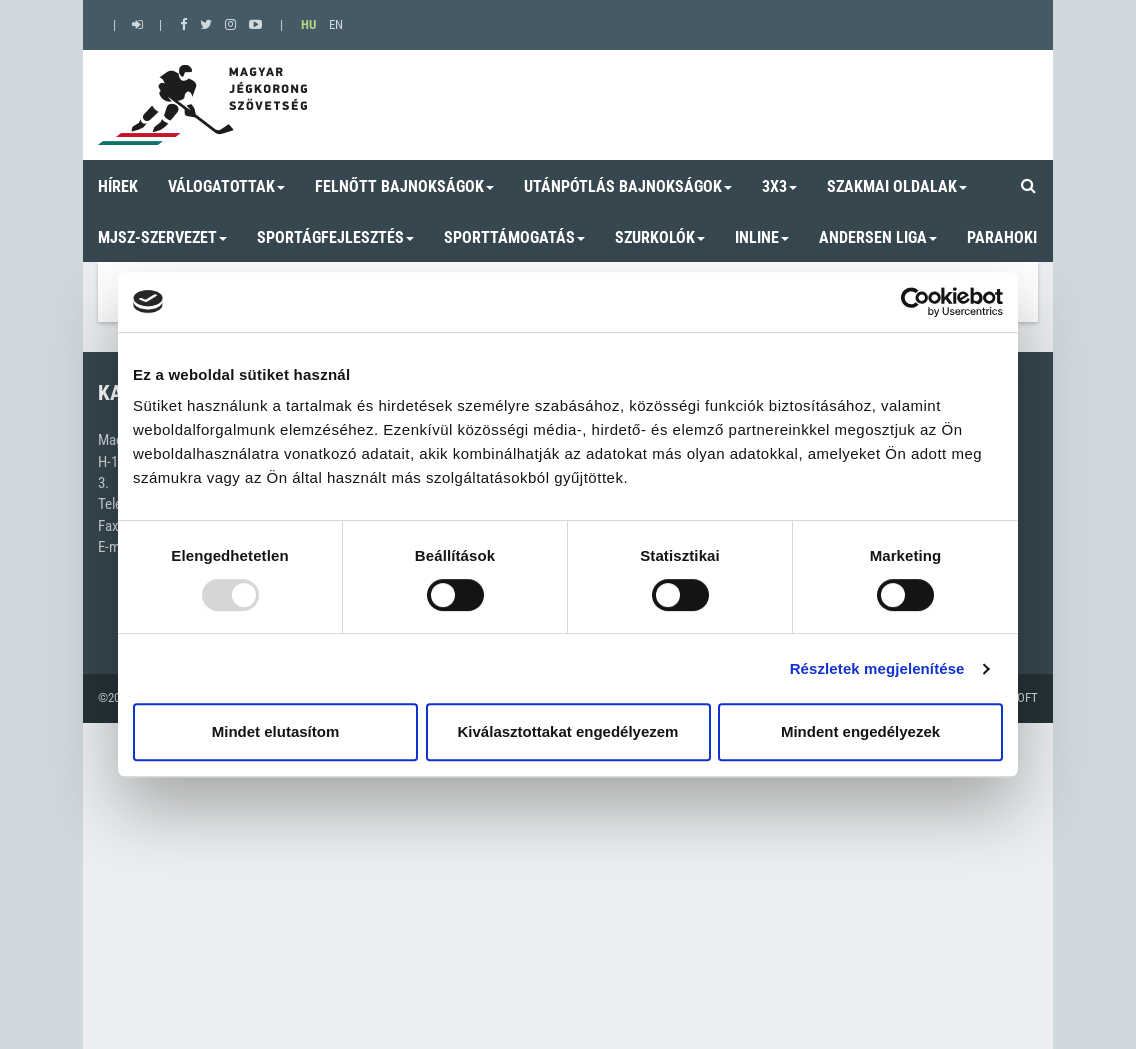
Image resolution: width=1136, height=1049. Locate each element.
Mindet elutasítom (276, 731)
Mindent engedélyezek (860, 731)
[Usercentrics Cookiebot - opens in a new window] (915, 302)
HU (308, 24)
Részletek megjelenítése (877, 668)
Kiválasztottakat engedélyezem (568, 731)
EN (336, 24)
